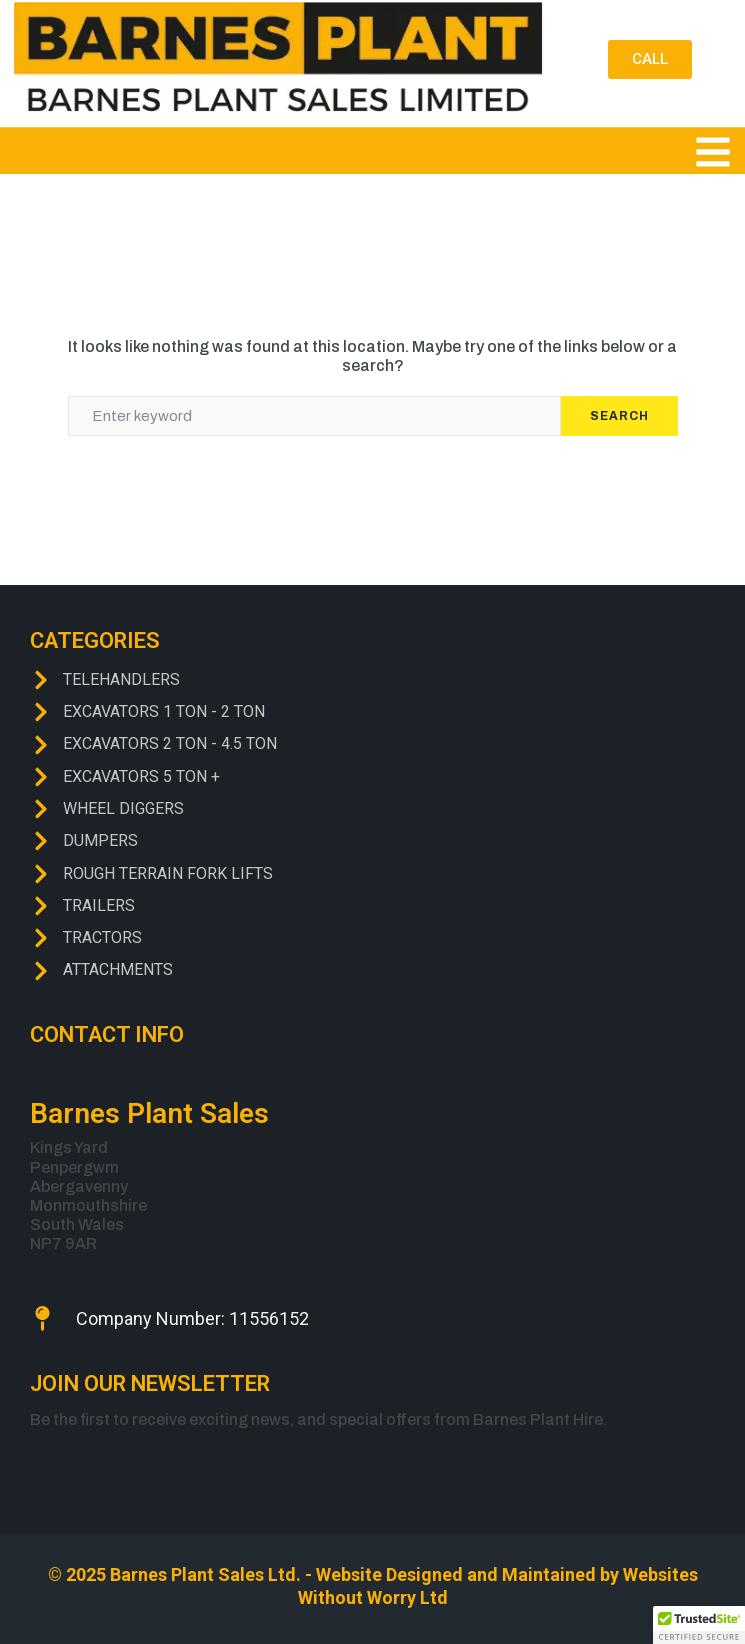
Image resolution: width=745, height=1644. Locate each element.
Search (619, 416)
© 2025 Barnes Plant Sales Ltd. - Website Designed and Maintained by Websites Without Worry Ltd (373, 1586)
